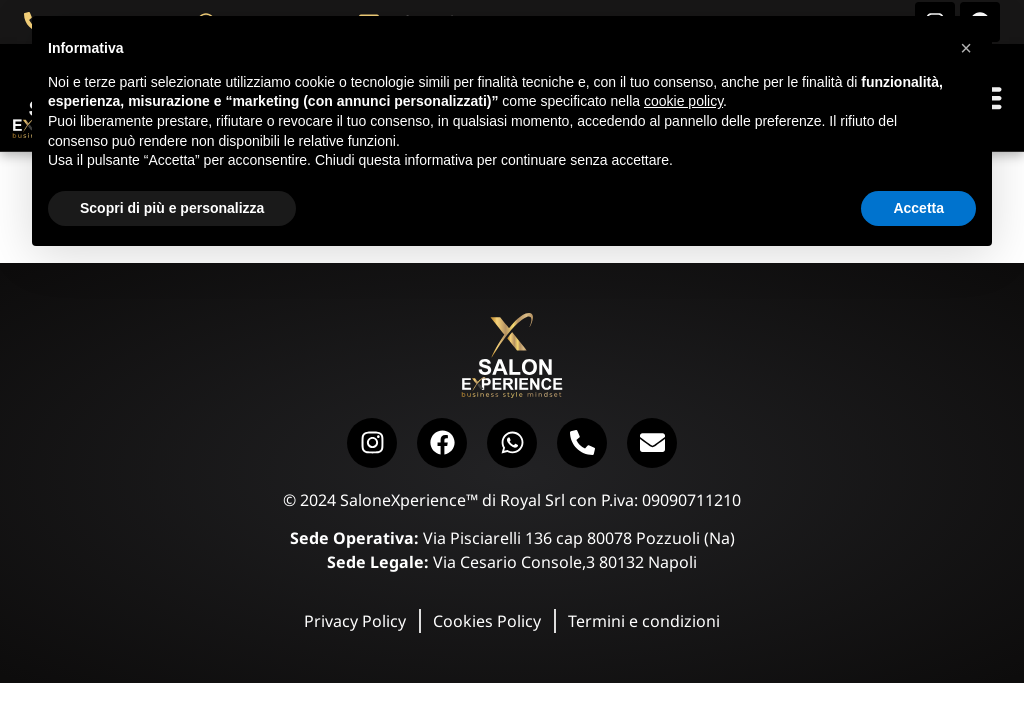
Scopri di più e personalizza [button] (172, 208)
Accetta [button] (918, 208)
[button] (966, 48)
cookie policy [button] (683, 101)
